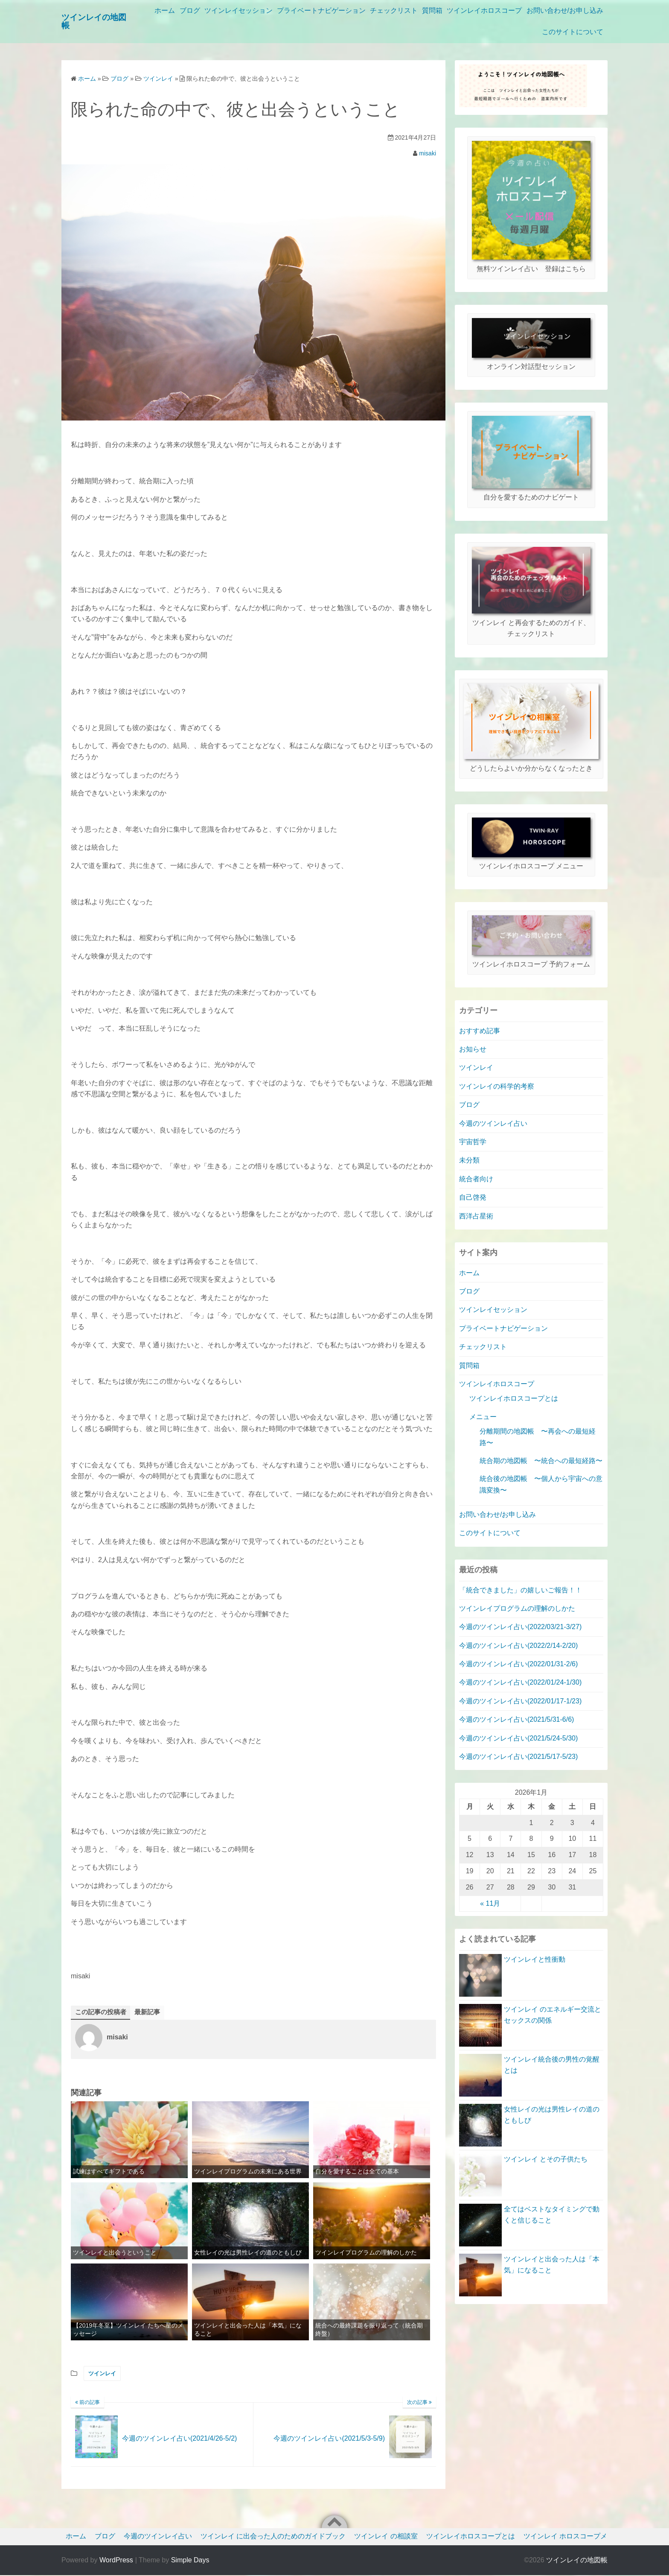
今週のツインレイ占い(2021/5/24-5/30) (518, 1738)
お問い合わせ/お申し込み (495, 31)
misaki (427, 153)
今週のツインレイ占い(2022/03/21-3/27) (520, 1626)
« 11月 (490, 1903)
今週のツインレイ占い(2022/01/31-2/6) (518, 1664)
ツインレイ (102, 2374)
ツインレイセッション (303, 10)
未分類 (469, 1160)
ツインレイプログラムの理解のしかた (517, 1608)
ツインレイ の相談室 (385, 2537)
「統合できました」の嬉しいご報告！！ (520, 1590)
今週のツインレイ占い (493, 1123)
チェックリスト (467, 10)
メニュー (483, 1416)
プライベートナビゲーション (390, 10)
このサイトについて (572, 31)
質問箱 (509, 10)
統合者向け (476, 1179)
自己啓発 (472, 1197)
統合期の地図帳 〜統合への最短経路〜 (541, 1460)
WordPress (116, 2560)
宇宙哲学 (472, 1141)
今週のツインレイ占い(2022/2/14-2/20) (518, 1645)
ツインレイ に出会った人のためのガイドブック (273, 2537)
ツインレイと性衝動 (534, 1959)
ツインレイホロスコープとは (513, 1398)
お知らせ (472, 1049)
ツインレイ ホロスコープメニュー (576, 2537)
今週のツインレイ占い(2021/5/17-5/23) (518, 1756)
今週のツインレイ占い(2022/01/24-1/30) (520, 1682)
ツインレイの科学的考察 (496, 1086)
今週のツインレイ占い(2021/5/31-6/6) (516, 1719)
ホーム (221, 10)
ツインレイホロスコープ (565, 10)
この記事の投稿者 (102, 2012)
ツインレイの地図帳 (577, 2560)
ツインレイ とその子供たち (546, 2159)
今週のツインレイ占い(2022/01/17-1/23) (520, 1701)
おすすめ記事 (479, 1030)
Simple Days (190, 2560)
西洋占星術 (476, 1216)
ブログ (250, 10)
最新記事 (151, 2012)
